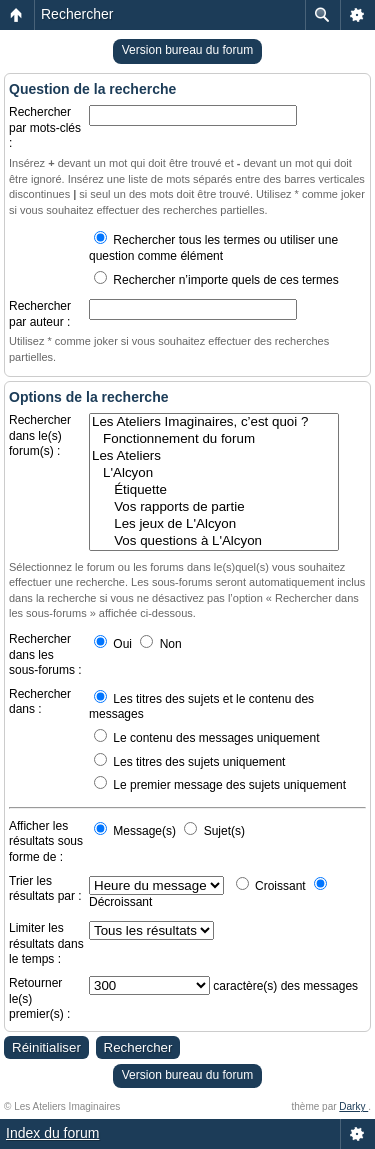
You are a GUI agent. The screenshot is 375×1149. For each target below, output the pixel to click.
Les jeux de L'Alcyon (214, 524)
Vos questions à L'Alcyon (214, 541)
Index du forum (52, 1133)
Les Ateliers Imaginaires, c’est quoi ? (214, 422)
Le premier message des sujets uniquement (220, 785)
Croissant (271, 886)
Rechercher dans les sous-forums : (45, 654)
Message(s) (136, 831)
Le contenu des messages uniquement (206, 738)
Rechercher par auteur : (40, 314)
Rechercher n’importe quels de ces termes (216, 280)
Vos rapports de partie (214, 507)
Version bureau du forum (187, 50)
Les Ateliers (214, 456)
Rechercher (77, 14)
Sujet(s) (214, 831)
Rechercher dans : (40, 702)
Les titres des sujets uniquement (189, 762)
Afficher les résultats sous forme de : (46, 841)
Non (160, 644)
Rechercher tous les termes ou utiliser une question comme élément (213, 248)
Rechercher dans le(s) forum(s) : (40, 435)
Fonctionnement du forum (214, 439)
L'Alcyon (214, 473)
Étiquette (214, 490)
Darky (353, 1106)
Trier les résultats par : (45, 889)
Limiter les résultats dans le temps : (46, 943)
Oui (113, 644)
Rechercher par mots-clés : (45, 127)
